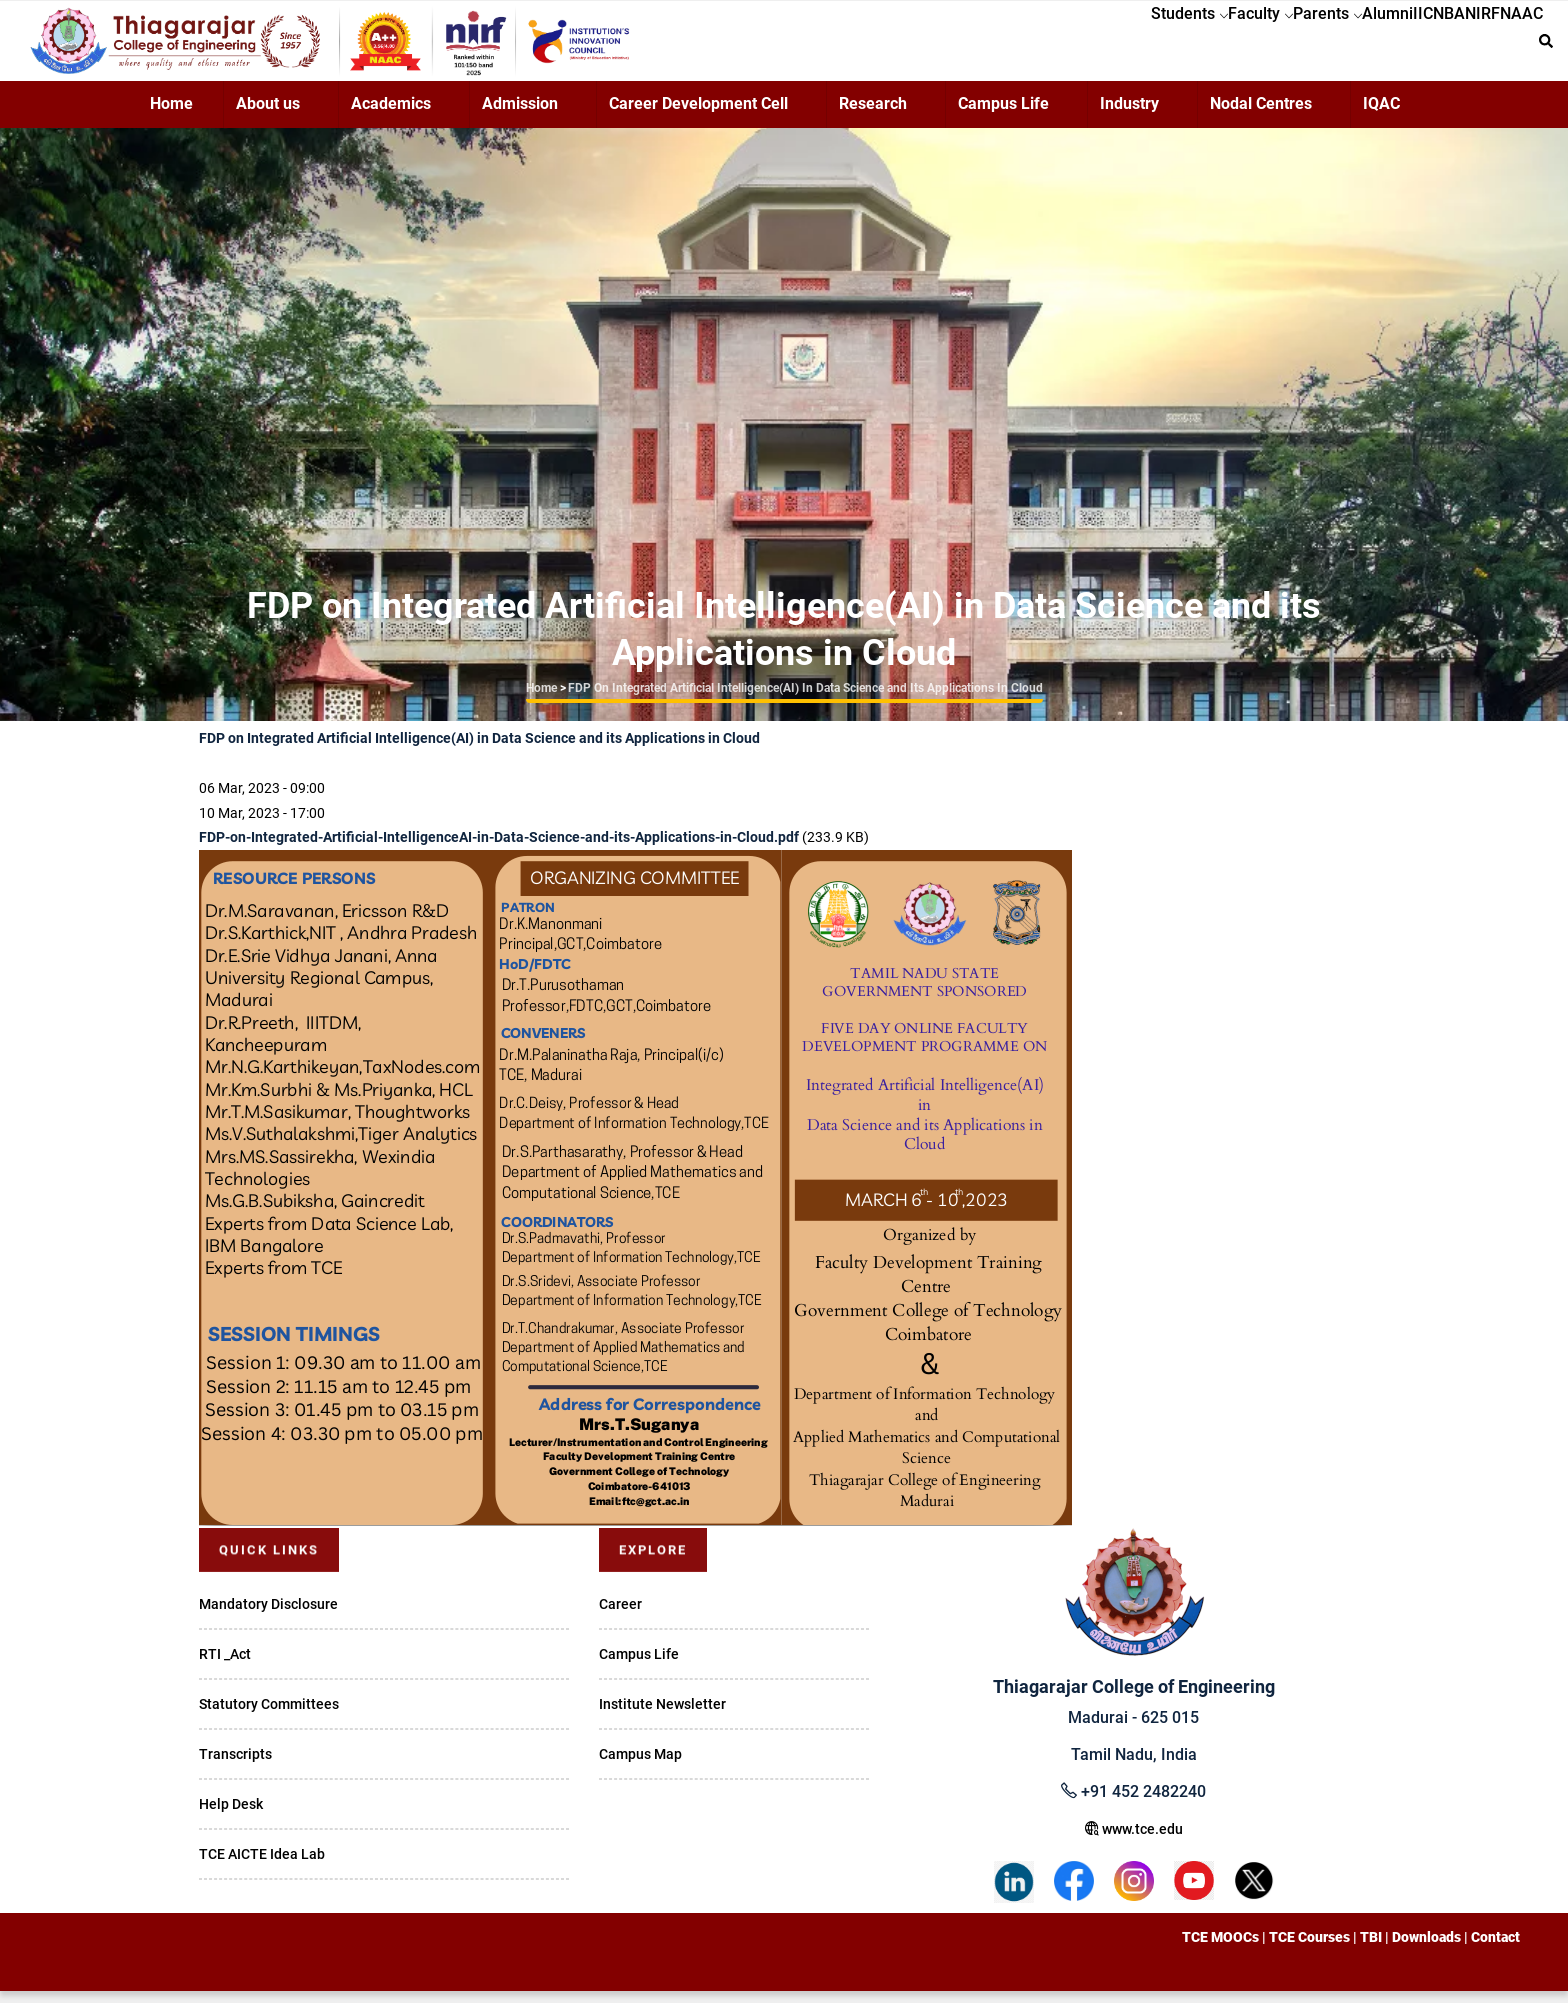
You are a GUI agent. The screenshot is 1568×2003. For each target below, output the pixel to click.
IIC (1353, 46)
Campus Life (1003, 115)
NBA (1399, 46)
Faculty (1130, 46)
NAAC (1511, 46)
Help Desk (231, 1816)
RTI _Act (225, 1666)
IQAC (1381, 115)
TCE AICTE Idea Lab (262, 1866)
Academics (391, 115)
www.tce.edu (1134, 1841)
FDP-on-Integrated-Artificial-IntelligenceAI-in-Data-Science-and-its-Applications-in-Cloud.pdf (499, 849)
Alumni (1297, 46)
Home (171, 115)
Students (1039, 46)
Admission (520, 115)
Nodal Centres (1261, 115)
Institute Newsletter (662, 1716)
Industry (1129, 115)
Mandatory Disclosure (268, 1616)
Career (620, 1616)
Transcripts (235, 1766)
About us (268, 115)
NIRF (1452, 46)
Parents (1217, 46)
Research (873, 115)
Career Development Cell (698, 115)
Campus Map (640, 1766)
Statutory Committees (269, 1716)
